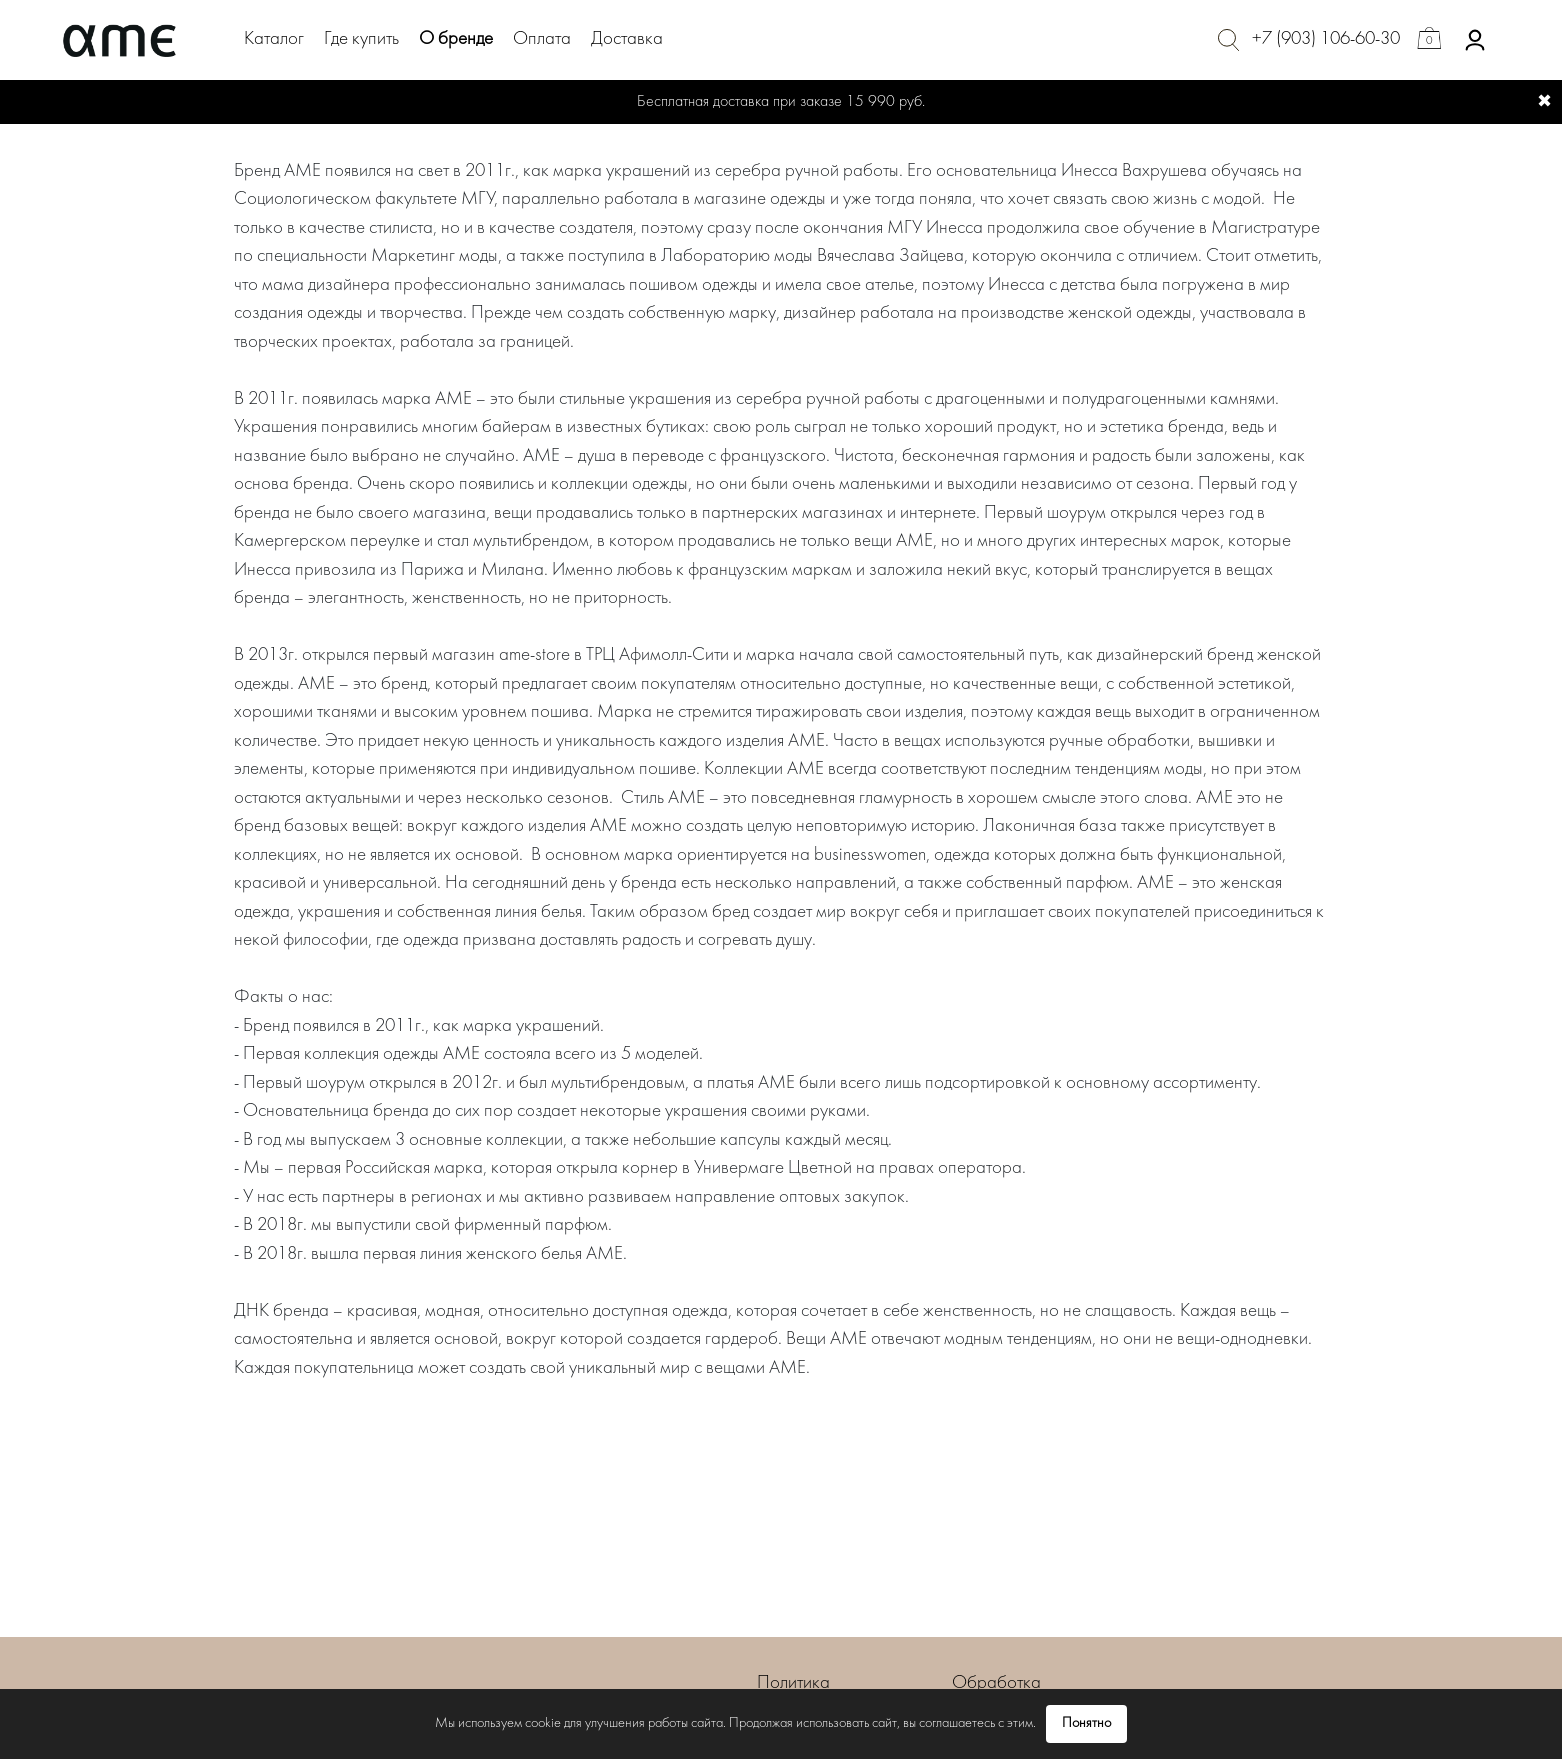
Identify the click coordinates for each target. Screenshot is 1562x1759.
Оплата (542, 39)
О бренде (456, 39)
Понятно (1086, 1723)
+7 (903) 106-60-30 (1326, 39)
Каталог (274, 39)
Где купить (361, 39)
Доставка (627, 39)
